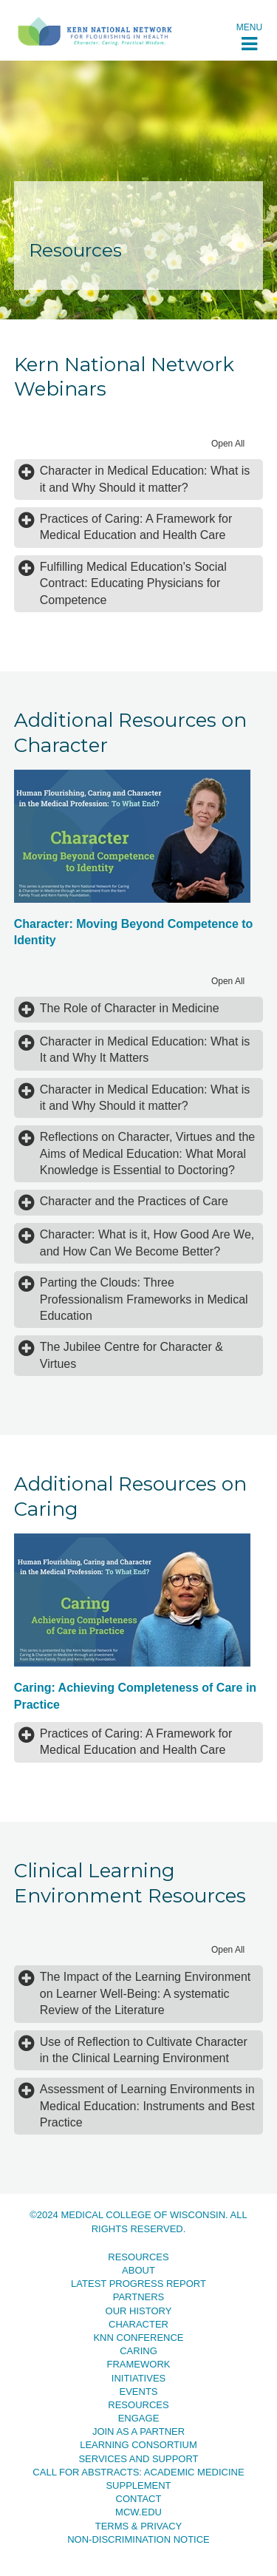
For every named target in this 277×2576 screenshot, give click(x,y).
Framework (139, 2364)
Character (138, 2324)
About (138, 2270)
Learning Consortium (138, 2444)
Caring (138, 2350)
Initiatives (138, 2378)
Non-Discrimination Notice (138, 2539)
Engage (139, 2418)
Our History (139, 2310)
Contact (139, 2498)
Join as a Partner (138, 2431)
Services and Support (138, 2458)
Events (138, 2391)
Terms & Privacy (138, 2526)
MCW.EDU (138, 2512)
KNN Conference (138, 2337)
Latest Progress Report (138, 2283)
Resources (138, 2257)
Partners (139, 2296)
